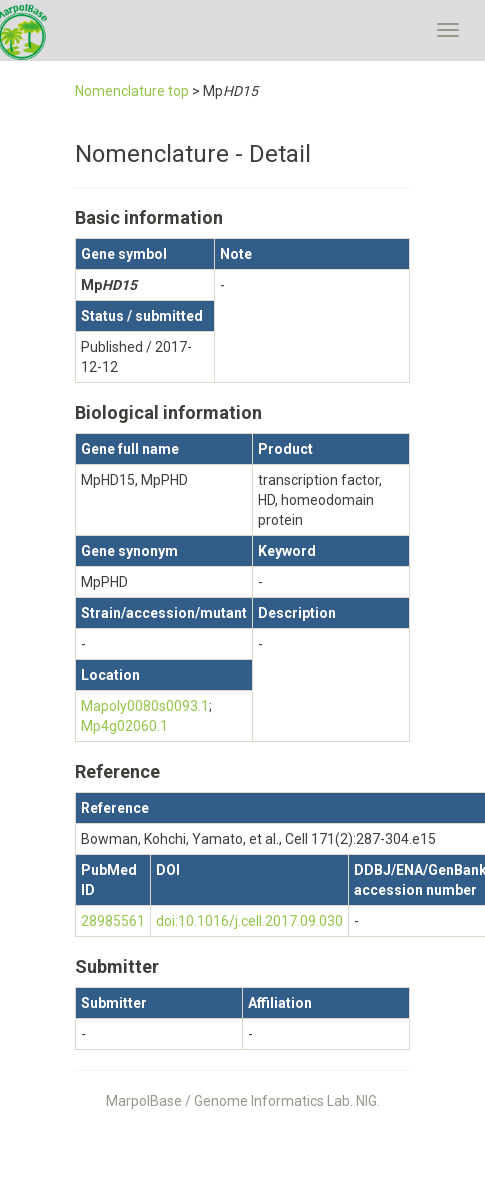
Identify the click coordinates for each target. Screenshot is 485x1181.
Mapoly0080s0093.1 (145, 706)
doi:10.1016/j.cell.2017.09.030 (249, 921)
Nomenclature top (132, 91)
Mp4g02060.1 (124, 726)
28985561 (113, 921)
